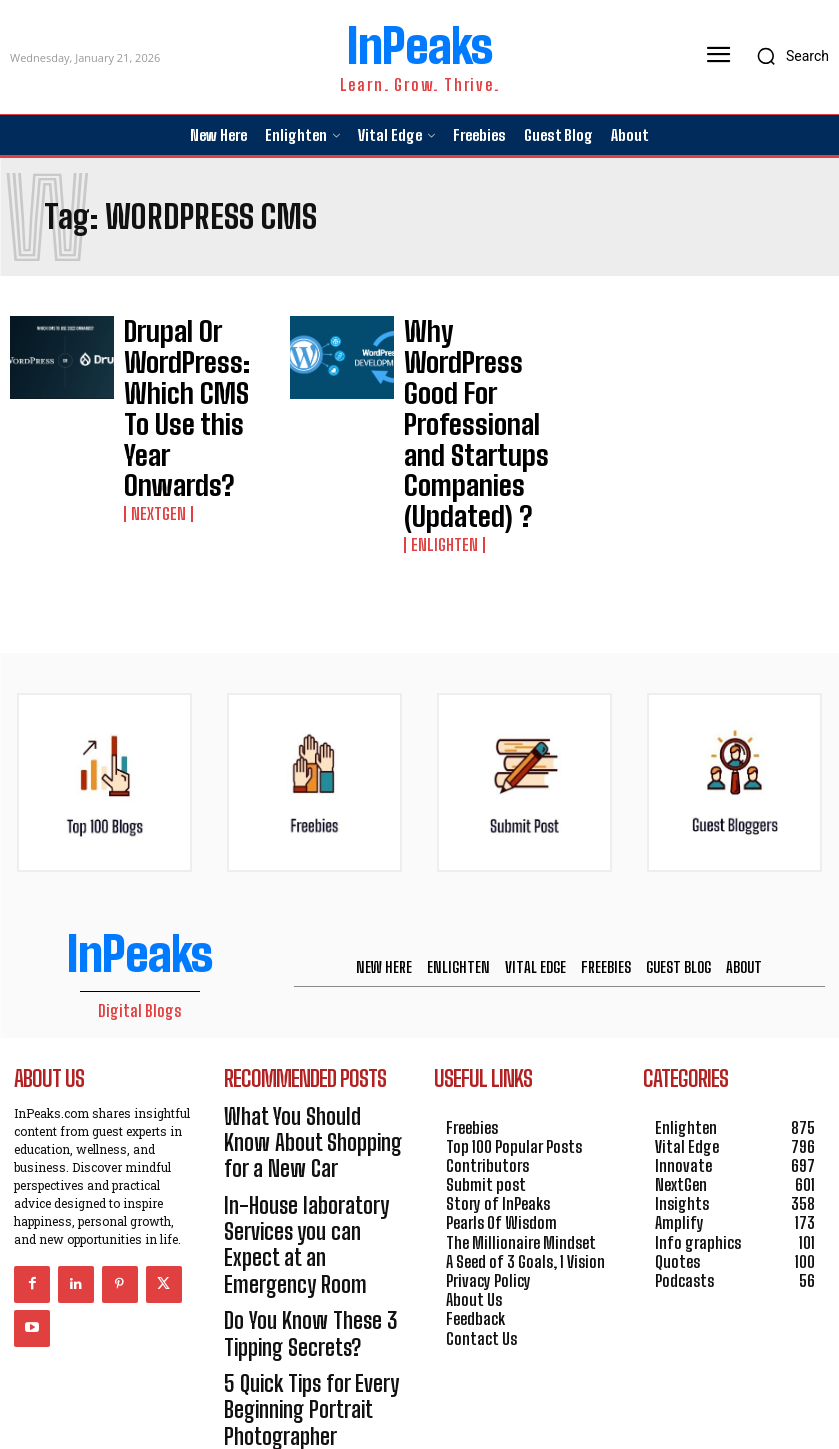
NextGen (154, 387)
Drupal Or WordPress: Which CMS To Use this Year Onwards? (193, 348)
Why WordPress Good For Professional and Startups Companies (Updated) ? (473, 351)
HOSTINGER (488, 1401)
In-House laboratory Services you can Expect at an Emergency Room (307, 1050)
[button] (787, 56)
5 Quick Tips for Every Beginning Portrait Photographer (291, 1166)
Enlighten (439, 399)
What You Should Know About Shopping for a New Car (307, 982)
